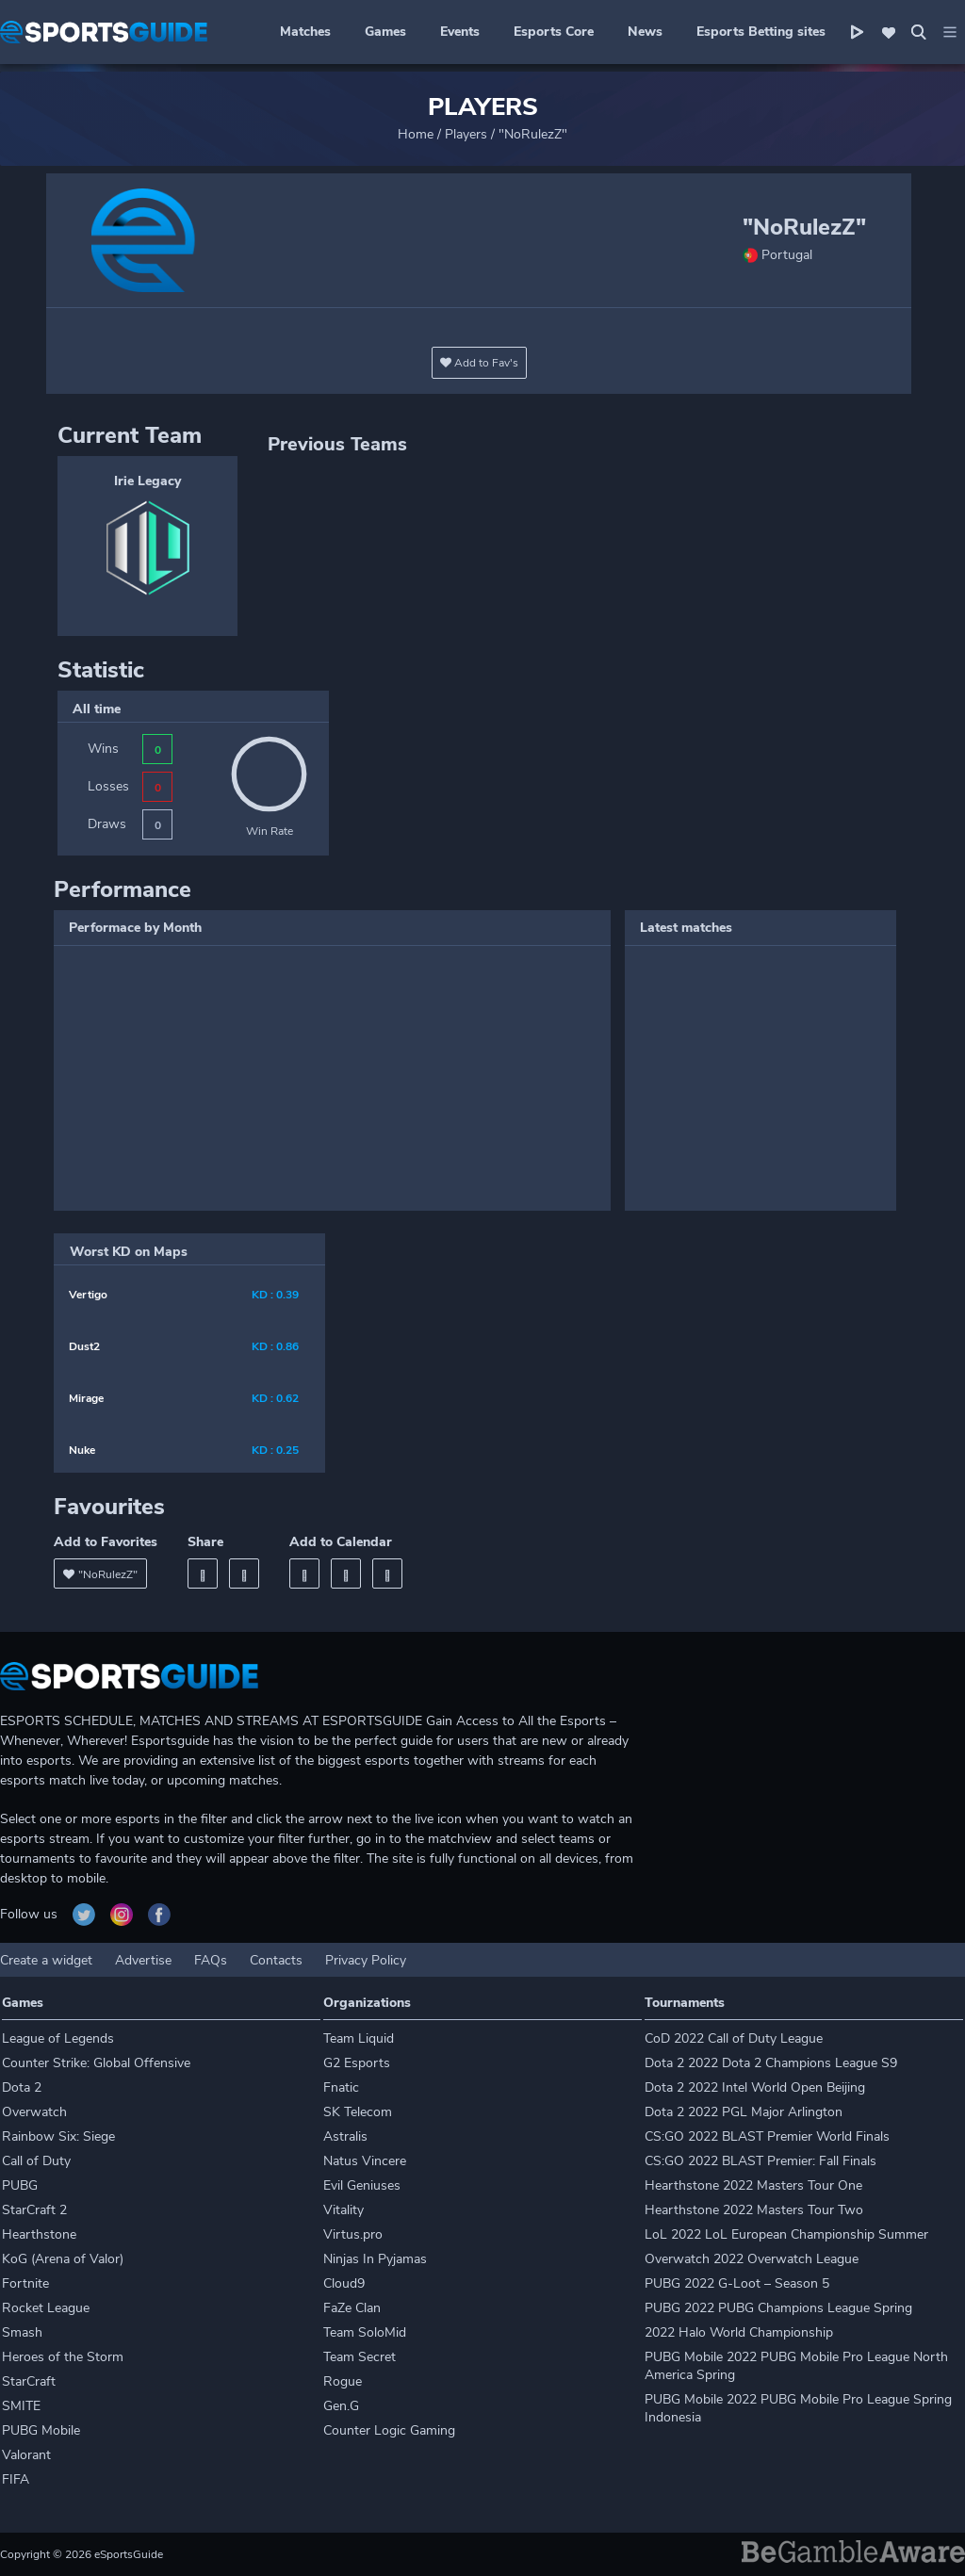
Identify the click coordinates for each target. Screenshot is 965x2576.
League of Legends (58, 2038)
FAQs (210, 1960)
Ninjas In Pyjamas (375, 2259)
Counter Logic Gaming (389, 2430)
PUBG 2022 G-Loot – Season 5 (737, 2283)
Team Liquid (358, 2038)
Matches (305, 32)
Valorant (26, 2455)
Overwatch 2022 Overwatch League (752, 2259)
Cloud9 (344, 2283)
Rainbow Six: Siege (58, 2136)
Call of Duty (36, 2161)
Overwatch (34, 2112)
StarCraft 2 (34, 2210)
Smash (22, 2332)
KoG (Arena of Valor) (62, 2259)
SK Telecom (357, 2112)
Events (460, 32)
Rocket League (46, 2308)
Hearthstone (39, 2234)
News (645, 32)
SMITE (21, 2406)
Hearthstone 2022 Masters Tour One (753, 2185)
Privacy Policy (365, 1960)
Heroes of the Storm (62, 2357)
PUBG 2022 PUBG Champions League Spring (778, 2308)
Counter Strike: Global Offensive (96, 2063)
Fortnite (25, 2283)
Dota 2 (21, 2087)
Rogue (342, 2381)
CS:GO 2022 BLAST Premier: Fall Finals (760, 2161)
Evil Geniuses (362, 2185)
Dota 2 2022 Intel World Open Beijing (755, 2087)
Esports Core (554, 32)
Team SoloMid (364, 2332)
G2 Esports (356, 2063)
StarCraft (29, 2381)
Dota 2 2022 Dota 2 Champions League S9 (771, 2063)
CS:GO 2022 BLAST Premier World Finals (767, 2136)
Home (415, 134)
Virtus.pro (353, 2234)
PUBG (20, 2185)
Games (385, 32)
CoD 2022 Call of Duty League (734, 2038)
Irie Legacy (147, 481)
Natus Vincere (364, 2161)
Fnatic (341, 2087)
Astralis (345, 2136)
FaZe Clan (352, 2308)
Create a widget (46, 1960)
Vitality (343, 2210)
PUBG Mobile (41, 2430)
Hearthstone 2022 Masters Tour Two (754, 2210)
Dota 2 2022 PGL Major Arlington (743, 2112)
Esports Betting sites (761, 32)
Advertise (143, 1960)
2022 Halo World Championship (739, 2332)
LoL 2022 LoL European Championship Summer (786, 2234)
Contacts (276, 1960)
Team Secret (359, 2357)
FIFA (15, 2479)
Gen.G (341, 2406)
